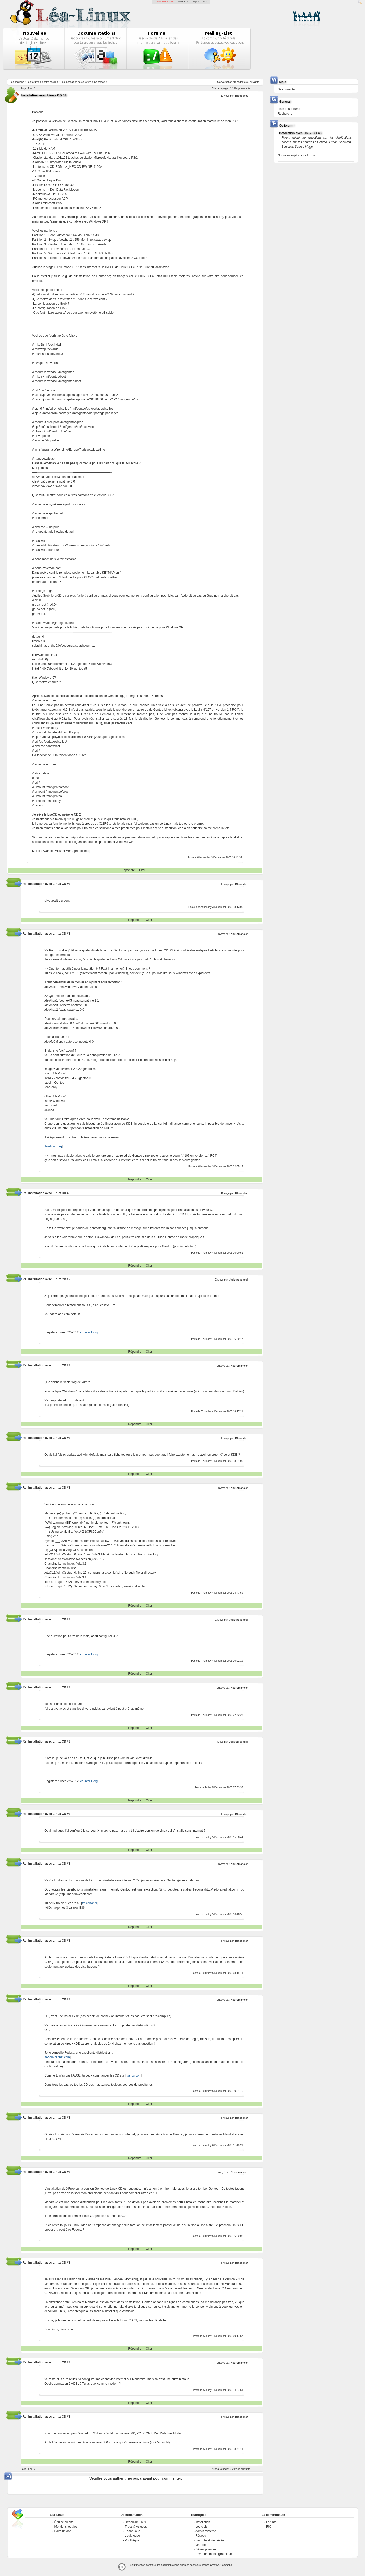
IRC (268, 2526)
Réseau (200, 2535)
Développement (206, 2549)
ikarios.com (133, 2075)
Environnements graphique (213, 2554)
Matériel (200, 2545)
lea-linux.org (53, 1146)
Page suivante (242, 88)
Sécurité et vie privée (209, 2540)
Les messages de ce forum (76, 82)
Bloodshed (241, 95)
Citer (142, 870)
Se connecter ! (287, 89)
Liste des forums (289, 109)
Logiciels (201, 2526)
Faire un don (62, 2531)
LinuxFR (181, 1)
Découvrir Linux (135, 2522)
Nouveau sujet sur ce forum (296, 155)
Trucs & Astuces (136, 2526)
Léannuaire (132, 2531)
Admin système (205, 2531)
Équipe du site (64, 2522)
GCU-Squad (193, 1)
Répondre (128, 870)
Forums (271, 2522)
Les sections (17, 82)
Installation (202, 2522)
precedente (239, 82)
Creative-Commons (221, 2565)
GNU (204, 1)
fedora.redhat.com (57, 2057)
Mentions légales (65, 2526)
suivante (254, 82)
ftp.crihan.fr (89, 1903)
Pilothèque (132, 2540)
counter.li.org (89, 1332)
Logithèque (132, 2535)
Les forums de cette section (42, 82)
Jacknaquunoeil (238, 1279)
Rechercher (285, 113)
